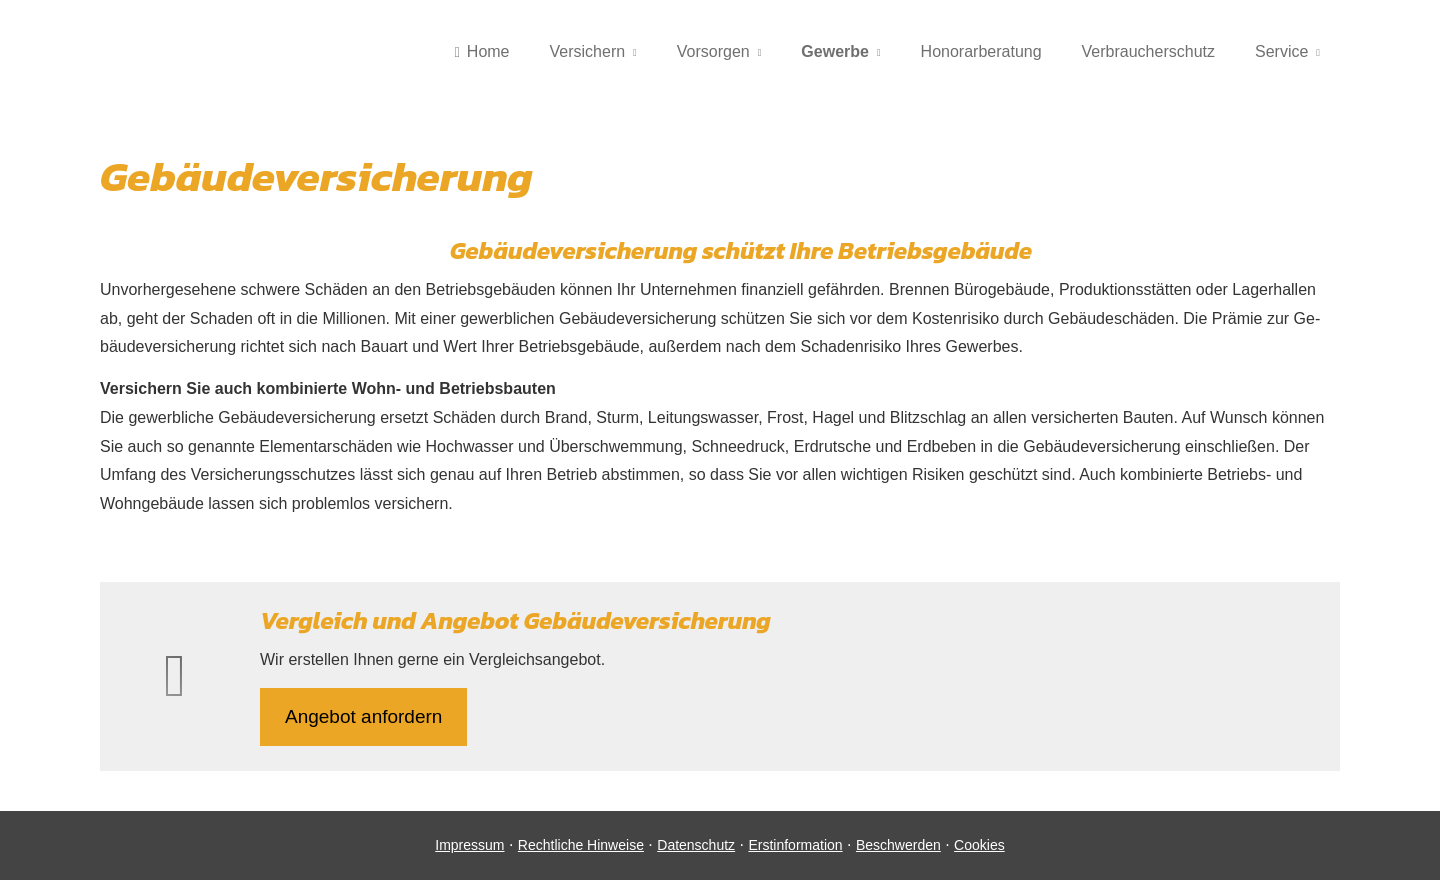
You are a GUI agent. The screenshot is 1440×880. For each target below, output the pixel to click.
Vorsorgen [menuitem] (713, 51)
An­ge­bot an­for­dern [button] (363, 716)
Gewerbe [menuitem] (835, 51)
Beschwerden (898, 845)
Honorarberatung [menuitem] (981, 51)
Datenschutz (696, 845)
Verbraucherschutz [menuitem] (1148, 51)
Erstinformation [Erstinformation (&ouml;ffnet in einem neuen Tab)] (795, 845)
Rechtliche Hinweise (581, 845)
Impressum (469, 845)
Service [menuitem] (1281, 51)
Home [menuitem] (481, 51)
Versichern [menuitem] (588, 51)
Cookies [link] (979, 845)
